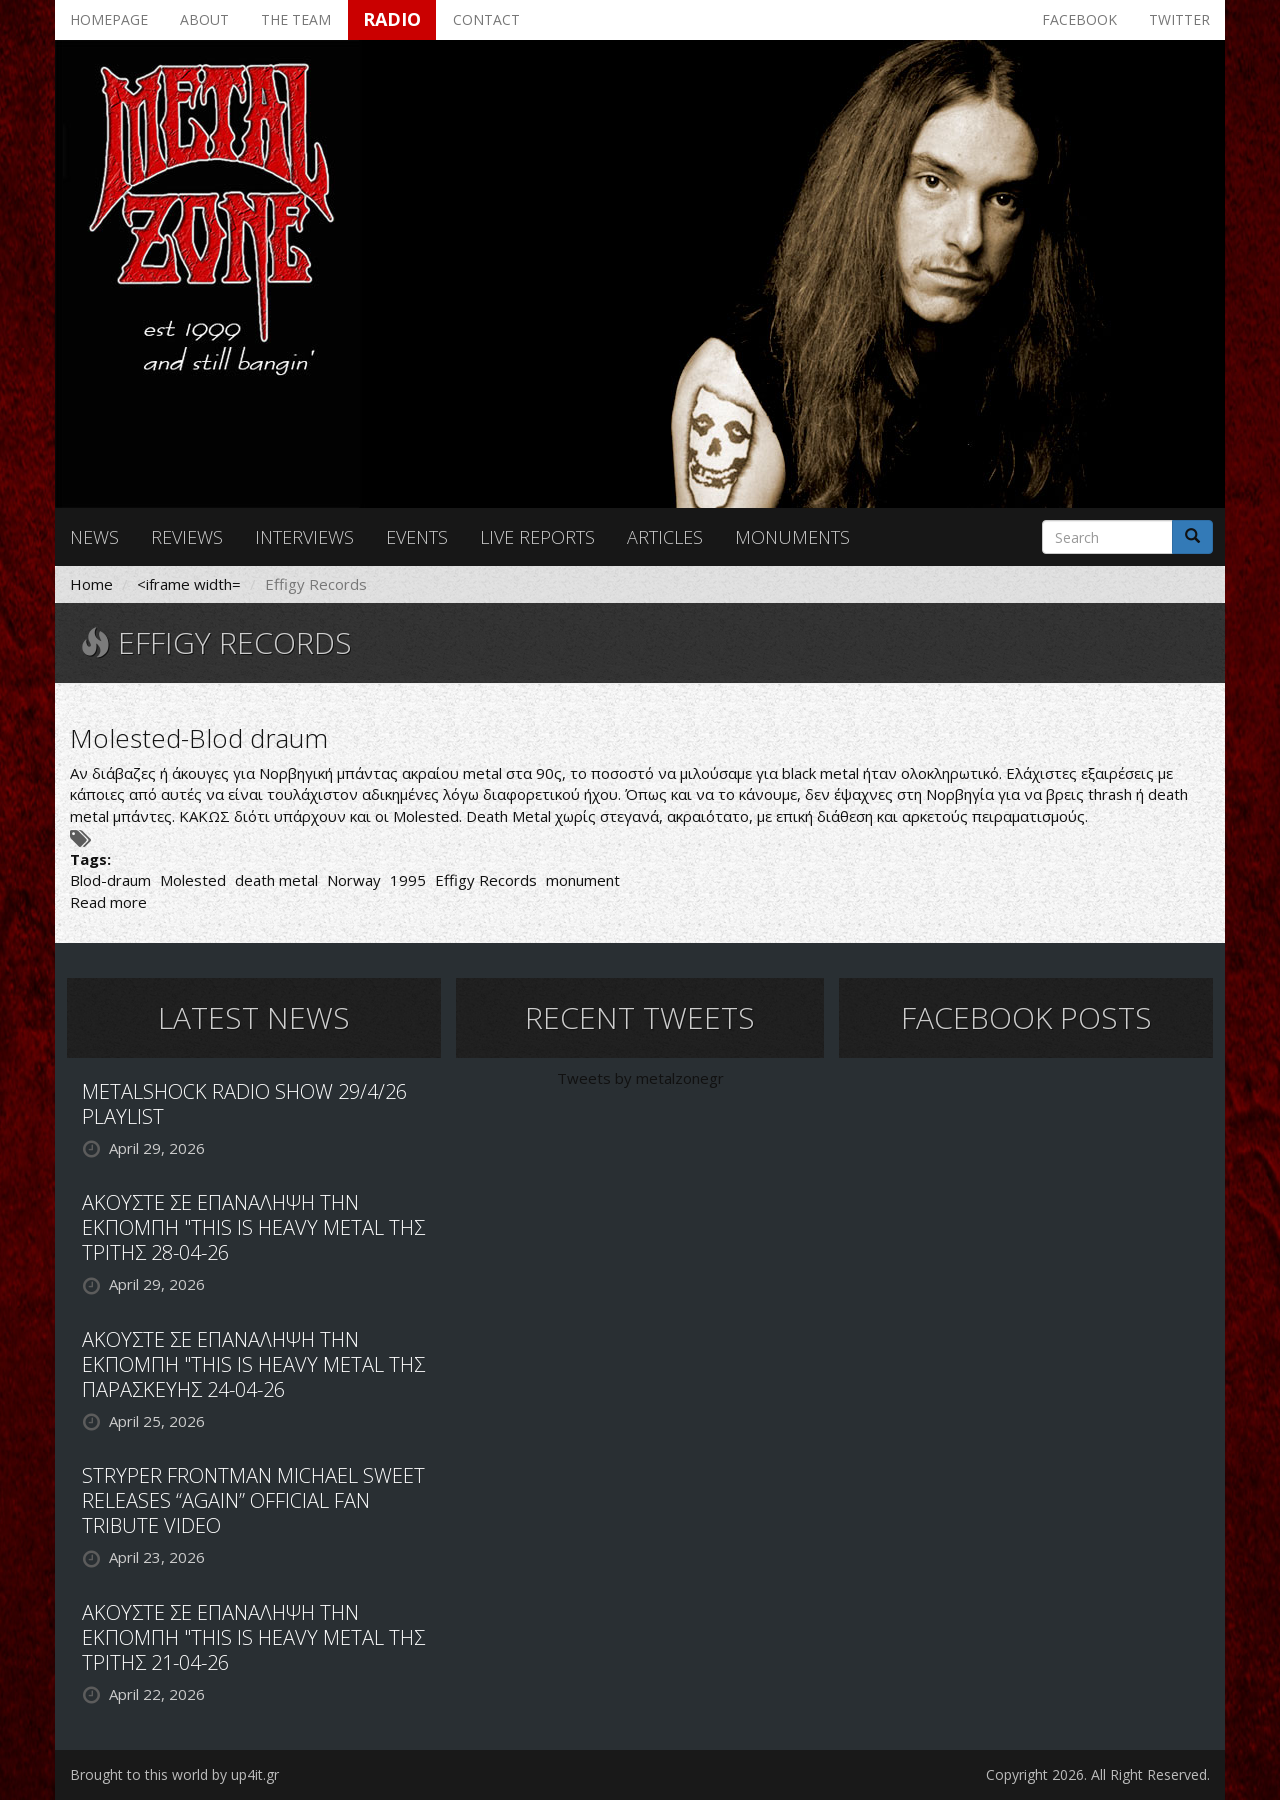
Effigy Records (486, 880)
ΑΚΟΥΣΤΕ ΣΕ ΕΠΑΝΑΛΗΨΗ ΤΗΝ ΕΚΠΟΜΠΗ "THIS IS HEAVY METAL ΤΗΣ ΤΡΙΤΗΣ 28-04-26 (253, 1227)
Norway (354, 880)
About (204, 19)
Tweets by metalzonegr (640, 1078)
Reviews (187, 537)
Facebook (1079, 19)
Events (417, 537)
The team (296, 19)
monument (583, 880)
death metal (276, 880)
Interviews (304, 537)
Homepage (109, 19)
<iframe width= (189, 584)
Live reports (537, 537)
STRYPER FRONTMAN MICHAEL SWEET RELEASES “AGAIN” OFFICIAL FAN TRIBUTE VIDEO (253, 1500)
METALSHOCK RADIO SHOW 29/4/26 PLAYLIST (244, 1104)
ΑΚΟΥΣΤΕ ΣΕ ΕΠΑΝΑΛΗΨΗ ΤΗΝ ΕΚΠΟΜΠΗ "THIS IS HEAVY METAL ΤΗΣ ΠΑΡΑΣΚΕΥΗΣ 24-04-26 (253, 1364)
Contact (486, 19)
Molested (193, 880)
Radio (392, 19)
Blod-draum (110, 880)
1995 (408, 880)
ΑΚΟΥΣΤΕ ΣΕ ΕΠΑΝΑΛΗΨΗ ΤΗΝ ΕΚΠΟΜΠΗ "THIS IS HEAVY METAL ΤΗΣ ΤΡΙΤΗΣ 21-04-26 (253, 1637)
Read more (108, 902)
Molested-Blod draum (199, 738)
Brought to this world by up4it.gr (174, 1774)
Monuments (792, 537)
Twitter (1179, 19)
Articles (665, 537)
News (94, 537)
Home (91, 584)
